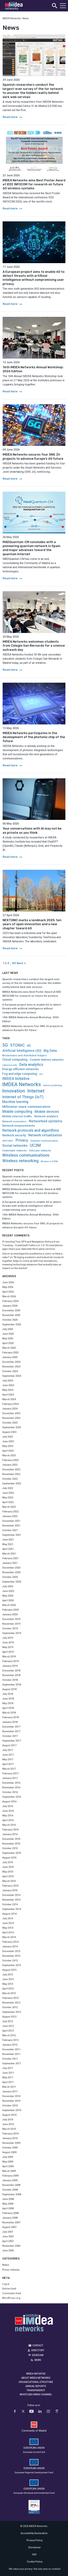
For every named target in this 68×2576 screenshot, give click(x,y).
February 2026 (10, 1301)
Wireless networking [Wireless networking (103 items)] (20, 1161)
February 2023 (10, 1460)
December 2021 (11, 1521)
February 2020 (10, 1609)
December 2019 (11, 1619)
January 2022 (10, 1516)
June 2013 (8, 1979)
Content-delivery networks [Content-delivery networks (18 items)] (47, 1059)
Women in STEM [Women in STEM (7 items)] (49, 1161)
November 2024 (11, 1366)
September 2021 (11, 1535)
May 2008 (7, 2203)
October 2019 (10, 1628)
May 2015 (7, 1871)
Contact (37, 2345)
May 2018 (7, 1703)
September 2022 (11, 1483)
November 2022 (11, 1474)
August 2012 (9, 2016)
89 (14, 963)
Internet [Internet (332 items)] (36, 1091)
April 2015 (8, 1876)
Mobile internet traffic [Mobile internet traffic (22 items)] (17, 1116)
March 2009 (9, 2171)
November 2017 (11, 1731)
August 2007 (9, 2227)
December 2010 (11, 2096)
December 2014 (11, 1895)
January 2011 (10, 2091)
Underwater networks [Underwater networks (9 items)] (14, 1150)
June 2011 (8, 2072)
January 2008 (10, 2217)
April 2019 (8, 1651)
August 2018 (9, 1689)
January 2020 (10, 1614)
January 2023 (10, 1464)
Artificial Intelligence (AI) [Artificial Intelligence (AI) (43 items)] (21, 1051)
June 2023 (8, 1441)
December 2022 (11, 1469)
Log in (5, 2284)
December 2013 (11, 1951)
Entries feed (9, 2288)
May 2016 (7, 1815)
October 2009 (10, 2147)
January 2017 (10, 1778)
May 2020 (7, 1595)
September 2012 (11, 2012)
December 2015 (11, 1839)
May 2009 (7, 2161)
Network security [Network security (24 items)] (14, 1135)
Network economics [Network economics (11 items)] (14, 1121)
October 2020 (10, 1577)
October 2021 (10, 1530)
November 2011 (11, 2054)
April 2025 (8, 1343)
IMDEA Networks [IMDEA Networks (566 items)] (21, 1084)
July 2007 (7, 2231)
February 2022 (10, 1511)
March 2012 (9, 2035)
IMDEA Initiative (36, 2373)
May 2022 (7, 1497)
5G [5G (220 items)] (5, 1045)
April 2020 (8, 1600)
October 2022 (10, 1478)
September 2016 (11, 1796)
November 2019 (11, 1623)
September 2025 (11, 1324)
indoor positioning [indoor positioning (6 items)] (52, 1085)
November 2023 (11, 1418)
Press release (10, 2269)
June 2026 (8, 1282)
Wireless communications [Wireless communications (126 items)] (25, 1155)
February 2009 (10, 2175)
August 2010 (9, 2114)
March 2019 (9, 1656)
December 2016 (11, 1782)
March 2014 (9, 1937)
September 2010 (11, 2110)
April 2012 (8, 2030)
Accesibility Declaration (34, 2533)
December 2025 (11, 1310)
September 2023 (11, 1427)
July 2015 (7, 1862)
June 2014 (8, 1923)
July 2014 (7, 1918)
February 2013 (10, 1998)
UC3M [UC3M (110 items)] (35, 1145)
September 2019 (11, 1633)
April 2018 (8, 1708)
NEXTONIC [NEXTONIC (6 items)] (7, 1141)
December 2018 (11, 1670)
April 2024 (8, 1394)
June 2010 (8, 2124)
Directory (37, 2350)
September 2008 (11, 2194)
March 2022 (9, 1506)
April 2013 (8, 1988)
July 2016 (7, 1806)
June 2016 (8, 1810)
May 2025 (7, 1338)
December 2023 (11, 1413)
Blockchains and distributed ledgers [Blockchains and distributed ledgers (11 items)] (24, 1055)
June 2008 (8, 2199)
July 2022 (7, 1488)
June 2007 (8, 2236)
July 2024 (7, 1380)
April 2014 (8, 1932)
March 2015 (9, 1881)
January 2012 (10, 2044)
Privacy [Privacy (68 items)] (21, 1140)
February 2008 (10, 2213)
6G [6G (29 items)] (29, 1045)
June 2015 (8, 1867)
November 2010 (11, 2100)
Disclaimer (34, 2547)
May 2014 (7, 1927)
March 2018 (9, 1712)
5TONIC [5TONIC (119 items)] (17, 1045)
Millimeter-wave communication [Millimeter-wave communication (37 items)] (26, 1106)
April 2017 (8, 1764)
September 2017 (11, 1740)
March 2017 (9, 1768)
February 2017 (10, 1773)
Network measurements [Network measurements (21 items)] (18, 1125)
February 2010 (10, 2133)
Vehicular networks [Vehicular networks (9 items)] (40, 1150)
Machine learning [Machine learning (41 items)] (15, 1102)
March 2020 (9, 1605)
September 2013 (11, 1965)
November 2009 (11, 2143)
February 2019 (10, 1661)
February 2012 (10, 2040)
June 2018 (8, 1698)
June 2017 (8, 1754)
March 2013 (9, 1993)
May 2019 (7, 1647)
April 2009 (8, 2166)
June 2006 (8, 2250)
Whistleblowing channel (36, 2394)
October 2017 (10, 1736)
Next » (21, 963)
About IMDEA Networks (35, 2377)
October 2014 (10, 1904)
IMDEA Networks (34, 2323)
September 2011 (11, 2063)
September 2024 (11, 1376)
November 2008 (11, 2185)
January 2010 (10, 2138)
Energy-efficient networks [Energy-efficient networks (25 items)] (20, 1069)
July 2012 (7, 2021)
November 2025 (11, 1315)
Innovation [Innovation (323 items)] (13, 1091)
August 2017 (9, 1745)
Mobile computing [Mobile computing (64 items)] (17, 1111)
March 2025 (9, 1347)
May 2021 (7, 1544)
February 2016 (10, 1829)
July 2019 (7, 1637)
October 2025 (10, 1319)
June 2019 (8, 1642)
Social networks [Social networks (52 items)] (15, 1145)
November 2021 (11, 1525)
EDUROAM (37, 2355)
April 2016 (8, 1820)
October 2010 (10, 2105)
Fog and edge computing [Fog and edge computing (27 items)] (19, 1074)
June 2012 (8, 2026)
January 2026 (10, 1305)
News (5, 2264)
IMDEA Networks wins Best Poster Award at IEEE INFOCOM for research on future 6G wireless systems (31, 995)
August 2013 (9, 1970)
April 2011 (8, 2082)
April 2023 (8, 1450)
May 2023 (7, 1446)
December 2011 (11, 2049)
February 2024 (10, 1404)
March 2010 (9, 2129)
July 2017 (7, 1750)
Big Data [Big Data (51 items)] (50, 1051)
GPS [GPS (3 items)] (41, 1074)
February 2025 (10, 1352)
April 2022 (8, 1502)
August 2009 (9, 2152)
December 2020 (11, 1567)
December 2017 (11, 1726)
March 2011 (9, 2086)
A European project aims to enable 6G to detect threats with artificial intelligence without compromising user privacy (31, 1008)
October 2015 (10, 1848)
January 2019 (10, 1666)
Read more (13, 117)
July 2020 (7, 1586)
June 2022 (8, 1492)
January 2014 (10, 1946)
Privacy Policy (34, 2540)
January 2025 (10, 1357)
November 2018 (11, 1675)
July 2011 (7, 2068)
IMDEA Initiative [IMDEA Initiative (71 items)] (16, 1079)
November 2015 (11, 1843)
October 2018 (10, 1680)
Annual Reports (35, 2386)
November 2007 (11, 2222)
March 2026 (9, 1296)
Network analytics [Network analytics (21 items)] (46, 1116)
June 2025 (8, 1333)
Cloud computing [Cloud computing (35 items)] (14, 1060)
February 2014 (10, 1941)
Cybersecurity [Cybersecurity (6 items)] (9, 1065)
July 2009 (7, 2157)
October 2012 (10, 2007)
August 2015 (9, 1857)
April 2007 (8, 2241)
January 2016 (10, 1834)
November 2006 (11, 2245)
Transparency (36, 2390)
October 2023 (10, 1422)
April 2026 (8, 1291)
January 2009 (10, 2180)
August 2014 (9, 1913)
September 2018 (11, 1684)
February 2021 (10, 1558)
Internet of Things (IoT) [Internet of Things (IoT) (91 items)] (22, 1097)
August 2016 (9, 1801)
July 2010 (7, 2119)
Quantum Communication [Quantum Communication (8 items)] (44, 1140)
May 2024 (7, 1390)
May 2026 (7, 1287)
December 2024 (11, 1361)
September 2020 (11, 1581)
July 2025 (7, 1329)
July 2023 (7, 1436)
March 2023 (9, 1455)
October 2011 (10, 2058)
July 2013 (7, 1974)
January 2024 (10, 1408)
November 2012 (11, 2002)
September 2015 (11, 1853)
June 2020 (8, 1591)
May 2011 (7, 2077)
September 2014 (11, 1909)
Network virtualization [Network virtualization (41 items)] (45, 1135)
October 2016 (10, 1792)
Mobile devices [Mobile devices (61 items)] (46, 1112)
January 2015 (10, 1890)
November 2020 (11, 1572)
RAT (34, 2554)
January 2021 (10, 1563)
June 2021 (8, 1539)
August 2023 (9, 1432)
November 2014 (11, 1899)
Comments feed (11, 2293)
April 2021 (8, 1549)
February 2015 (10, 1885)
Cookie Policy (34, 2561)
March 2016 (9, 1825)
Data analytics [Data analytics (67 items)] (31, 1065)
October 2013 (10, 1960)
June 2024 (8, 1385)
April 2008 (8, 2208)
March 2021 (9, 1553)
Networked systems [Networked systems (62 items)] (45, 1121)
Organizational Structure (36, 2382)
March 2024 (9, 1399)
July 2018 (7, 1694)
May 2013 (7, 1984)
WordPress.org (11, 2298)
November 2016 (11, 1787)
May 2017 (7, 1759)
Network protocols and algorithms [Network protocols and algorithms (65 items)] (30, 1130)
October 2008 (10, 2189)
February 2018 (10, 1717)
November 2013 (11, 1955)
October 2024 (10, 1371)
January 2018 (10, 1722)
